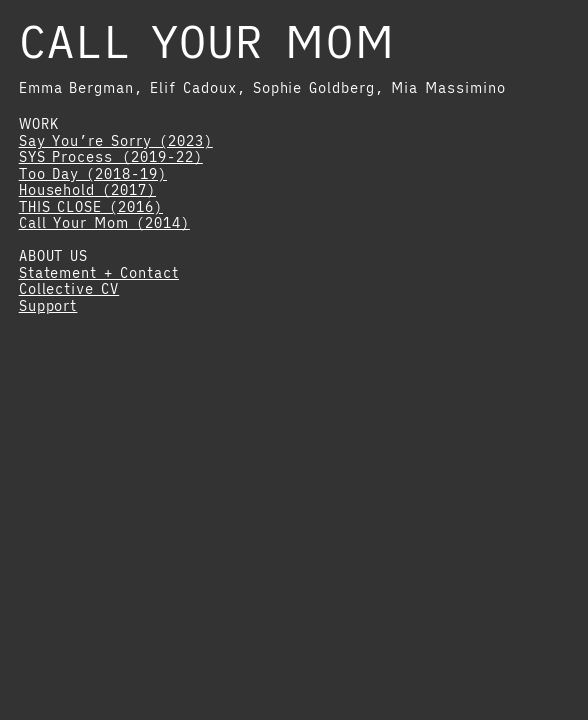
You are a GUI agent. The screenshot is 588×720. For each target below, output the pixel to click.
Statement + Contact (99, 273)
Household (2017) (87, 190)
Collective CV (69, 289)
